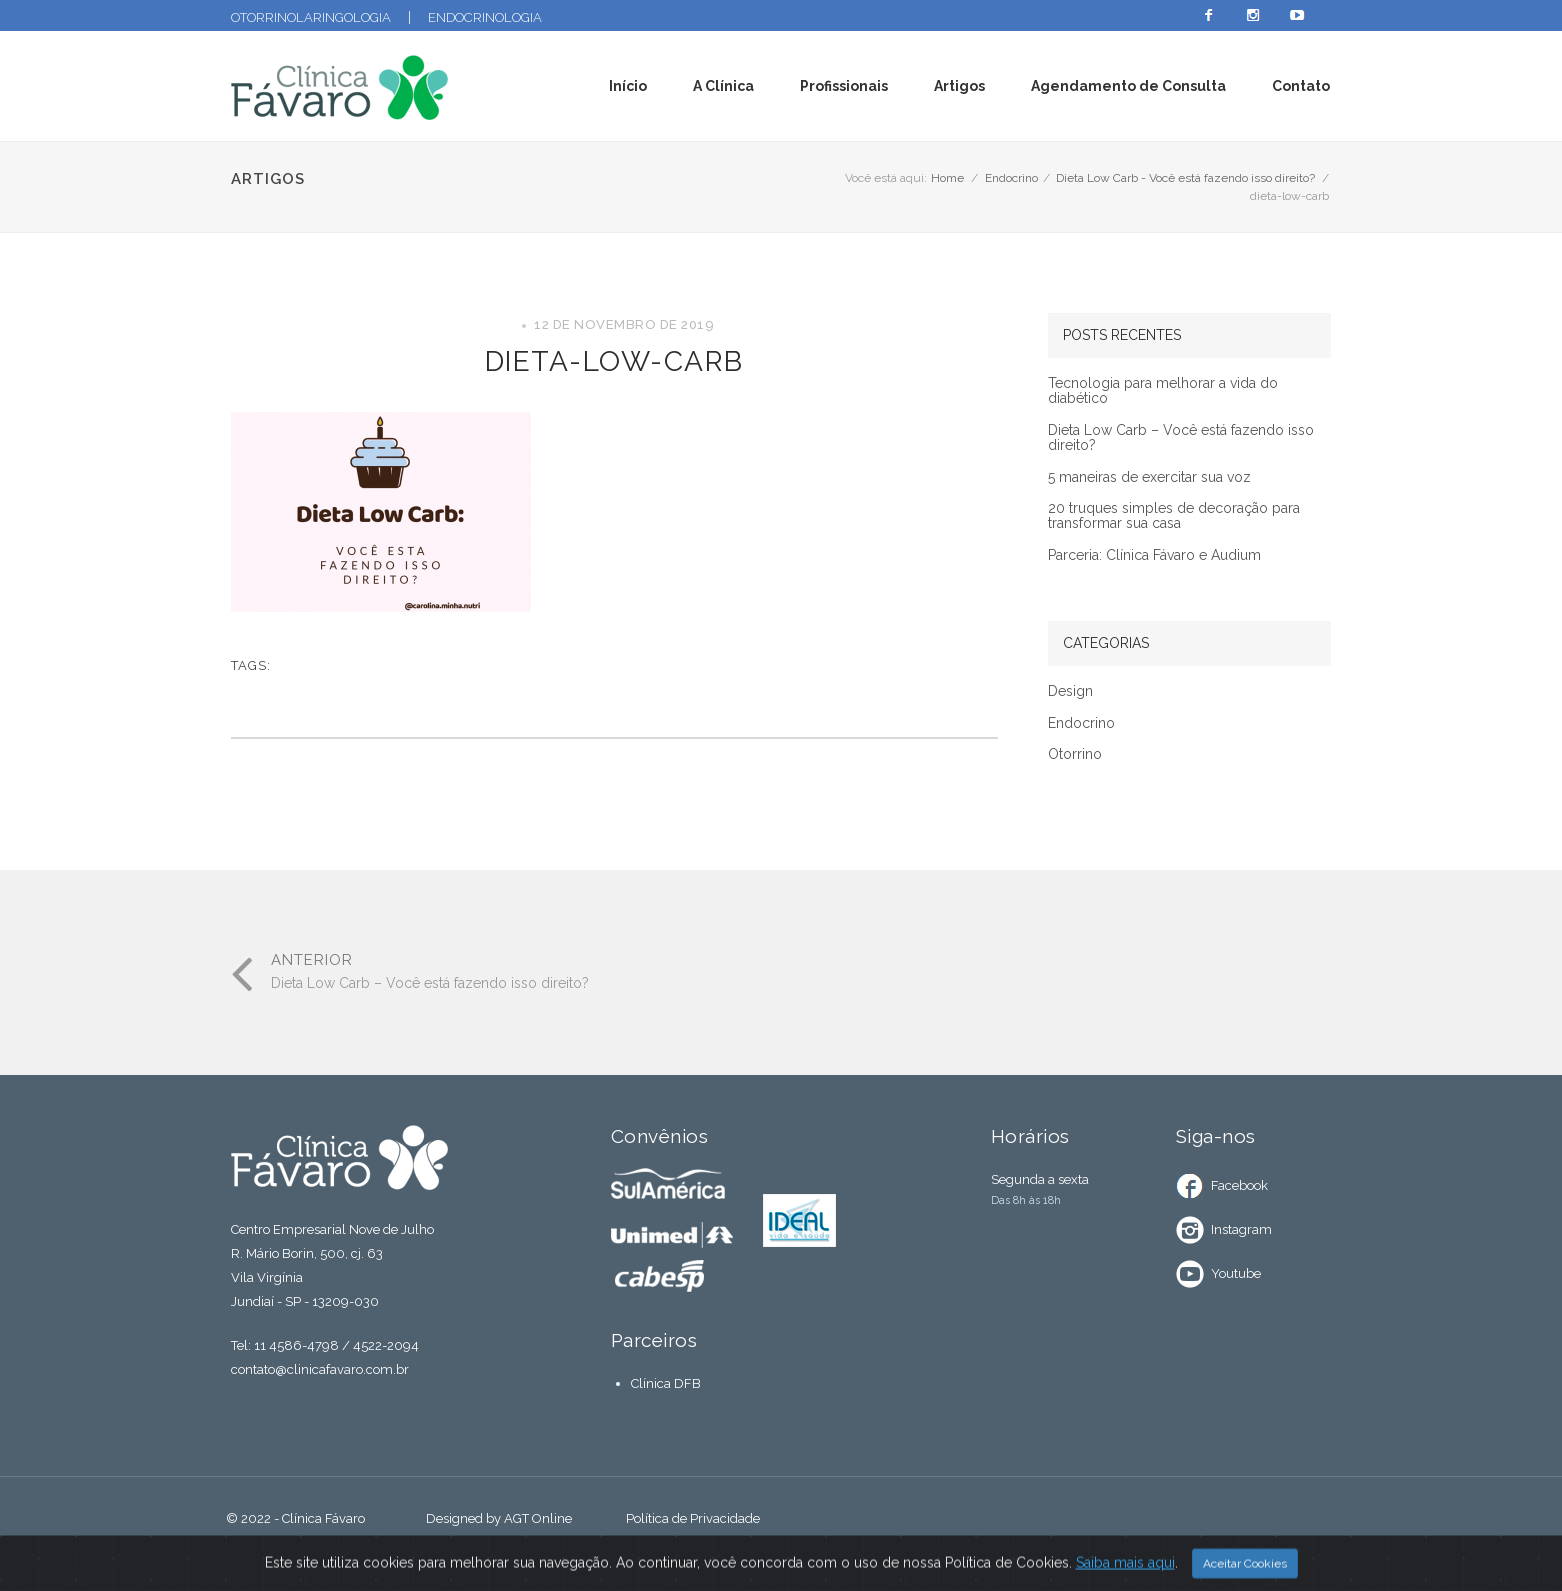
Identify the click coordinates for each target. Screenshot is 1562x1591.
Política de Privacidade (693, 1518)
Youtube (1236, 1273)
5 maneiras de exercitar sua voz (1149, 477)
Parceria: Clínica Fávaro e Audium (1154, 555)
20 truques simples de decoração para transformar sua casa (1174, 516)
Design (1070, 691)
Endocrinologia (485, 17)
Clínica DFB (666, 1383)
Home (947, 178)
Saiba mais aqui (1125, 1571)
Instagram (1241, 1229)
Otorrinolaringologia (311, 17)
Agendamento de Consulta (1128, 86)
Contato (1301, 86)
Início (628, 86)
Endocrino (1011, 178)
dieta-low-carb (614, 361)
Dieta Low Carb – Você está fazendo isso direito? (1181, 438)
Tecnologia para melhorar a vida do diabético (1163, 391)
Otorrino (1075, 754)
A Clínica (723, 86)
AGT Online (538, 1518)
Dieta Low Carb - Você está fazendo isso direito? (1185, 178)
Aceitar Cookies (1245, 1572)
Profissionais (844, 86)
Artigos (959, 86)
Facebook (1239, 1185)
